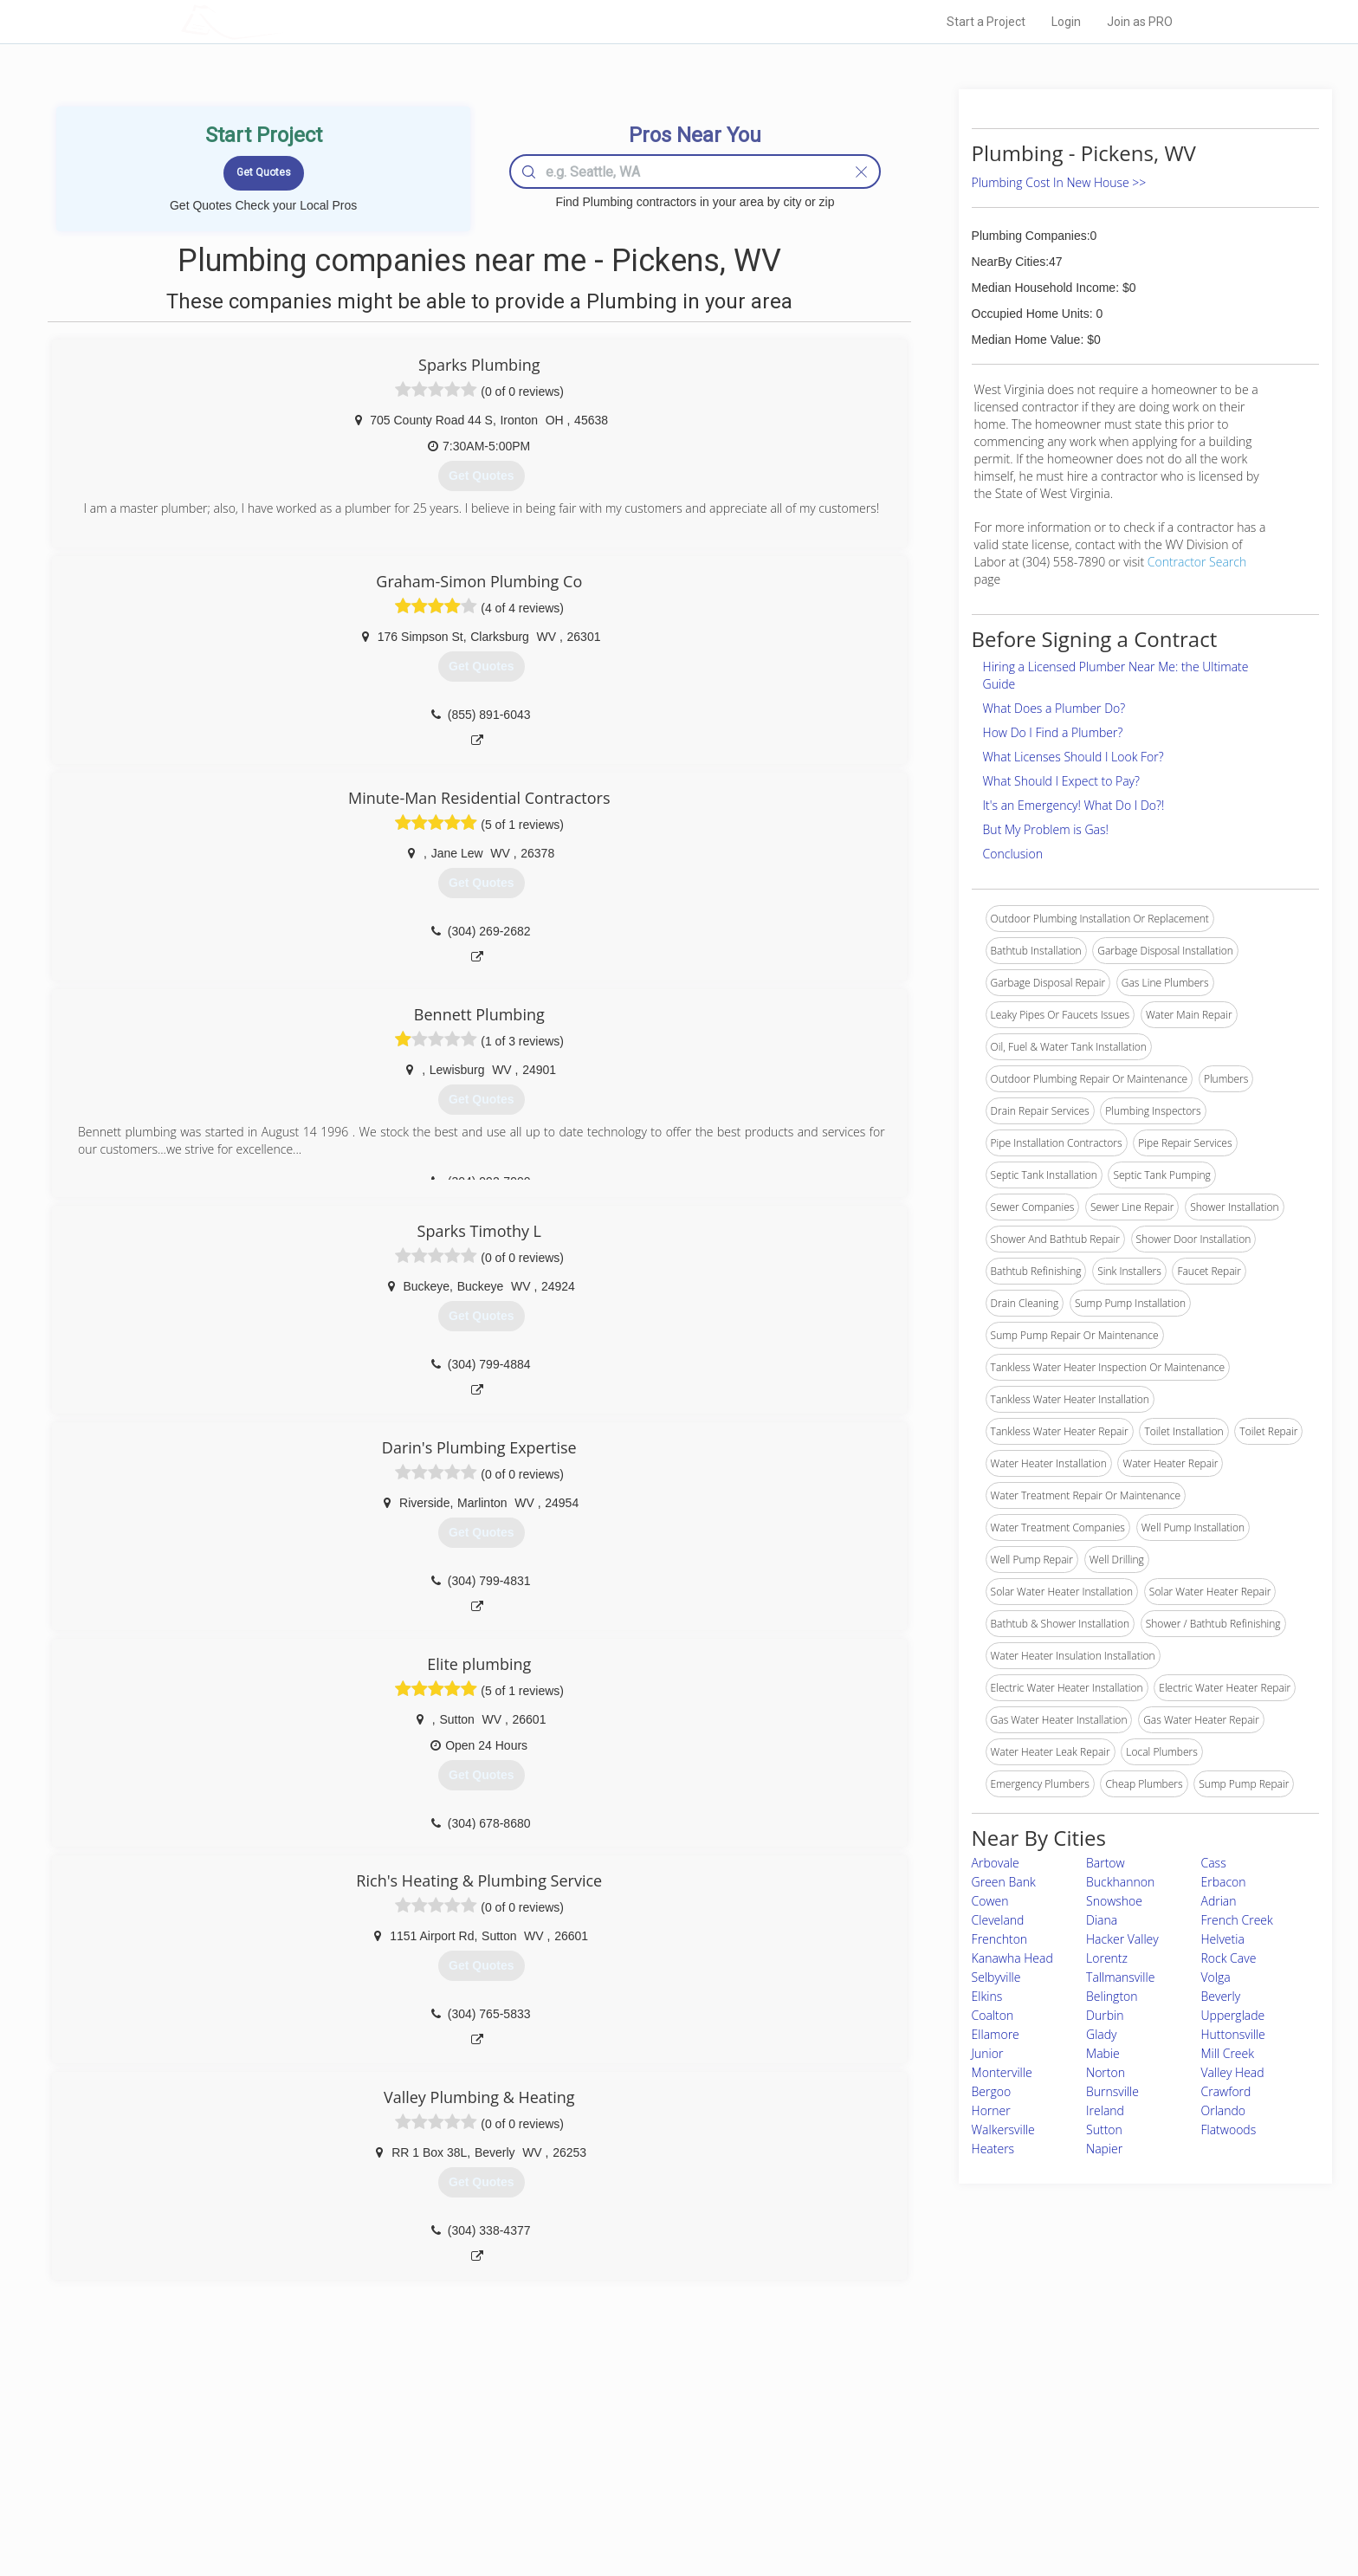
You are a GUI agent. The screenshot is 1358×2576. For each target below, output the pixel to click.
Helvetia (1223, 1939)
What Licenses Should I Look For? (1073, 756)
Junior (988, 2053)
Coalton (993, 2015)
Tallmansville (1120, 1977)
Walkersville (1003, 2129)
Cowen (990, 1901)
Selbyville (996, 1977)
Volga (1216, 1977)
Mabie (1103, 2053)
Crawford (1226, 2091)
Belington (1112, 1996)
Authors (898, 2469)
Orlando (1223, 2110)
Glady (1101, 2034)
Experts (607, 2449)
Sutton (1104, 2129)
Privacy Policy (912, 2449)
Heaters (993, 2148)
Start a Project (986, 22)
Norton (1105, 2072)
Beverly (1221, 1996)
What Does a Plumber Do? (1054, 708)
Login (1066, 22)
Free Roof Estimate (395, 2488)
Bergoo (992, 2091)
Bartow (1105, 1862)
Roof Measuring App (638, 2469)
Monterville (1002, 2072)
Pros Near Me (381, 2449)
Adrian (1219, 1901)
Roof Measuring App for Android (665, 2508)
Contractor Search (1197, 561)
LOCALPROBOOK (281, 21)
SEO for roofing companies (942, 2508)
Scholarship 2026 (920, 2430)
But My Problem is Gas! (1046, 829)
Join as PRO (1140, 22)
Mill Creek (1228, 2053)
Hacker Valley (1122, 1939)
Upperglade (1233, 2015)
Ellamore (995, 2034)
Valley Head (1232, 2072)
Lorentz (1107, 1958)
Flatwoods (1229, 2129)
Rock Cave (1229, 1958)
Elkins (987, 1996)
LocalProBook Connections (944, 2488)
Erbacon (1223, 1882)
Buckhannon (1120, 1882)
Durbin (1104, 2015)
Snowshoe (1114, 1901)
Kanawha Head (1012, 1958)
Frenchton (1000, 1939)
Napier (1104, 2148)
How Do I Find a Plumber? (1053, 732)
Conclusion (1013, 853)
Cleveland (998, 1920)
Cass (1213, 1862)
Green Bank (1004, 1882)
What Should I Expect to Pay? (1061, 781)
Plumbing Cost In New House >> (1059, 182)
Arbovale (995, 1862)
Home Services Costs (401, 2430)
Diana (1101, 1920)
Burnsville (1112, 2091)
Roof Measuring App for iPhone (663, 2488)
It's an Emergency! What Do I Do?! (1074, 805)
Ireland (1105, 2110)
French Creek (1237, 1920)
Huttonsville (1233, 2034)
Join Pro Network (630, 2430)
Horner (991, 2110)
